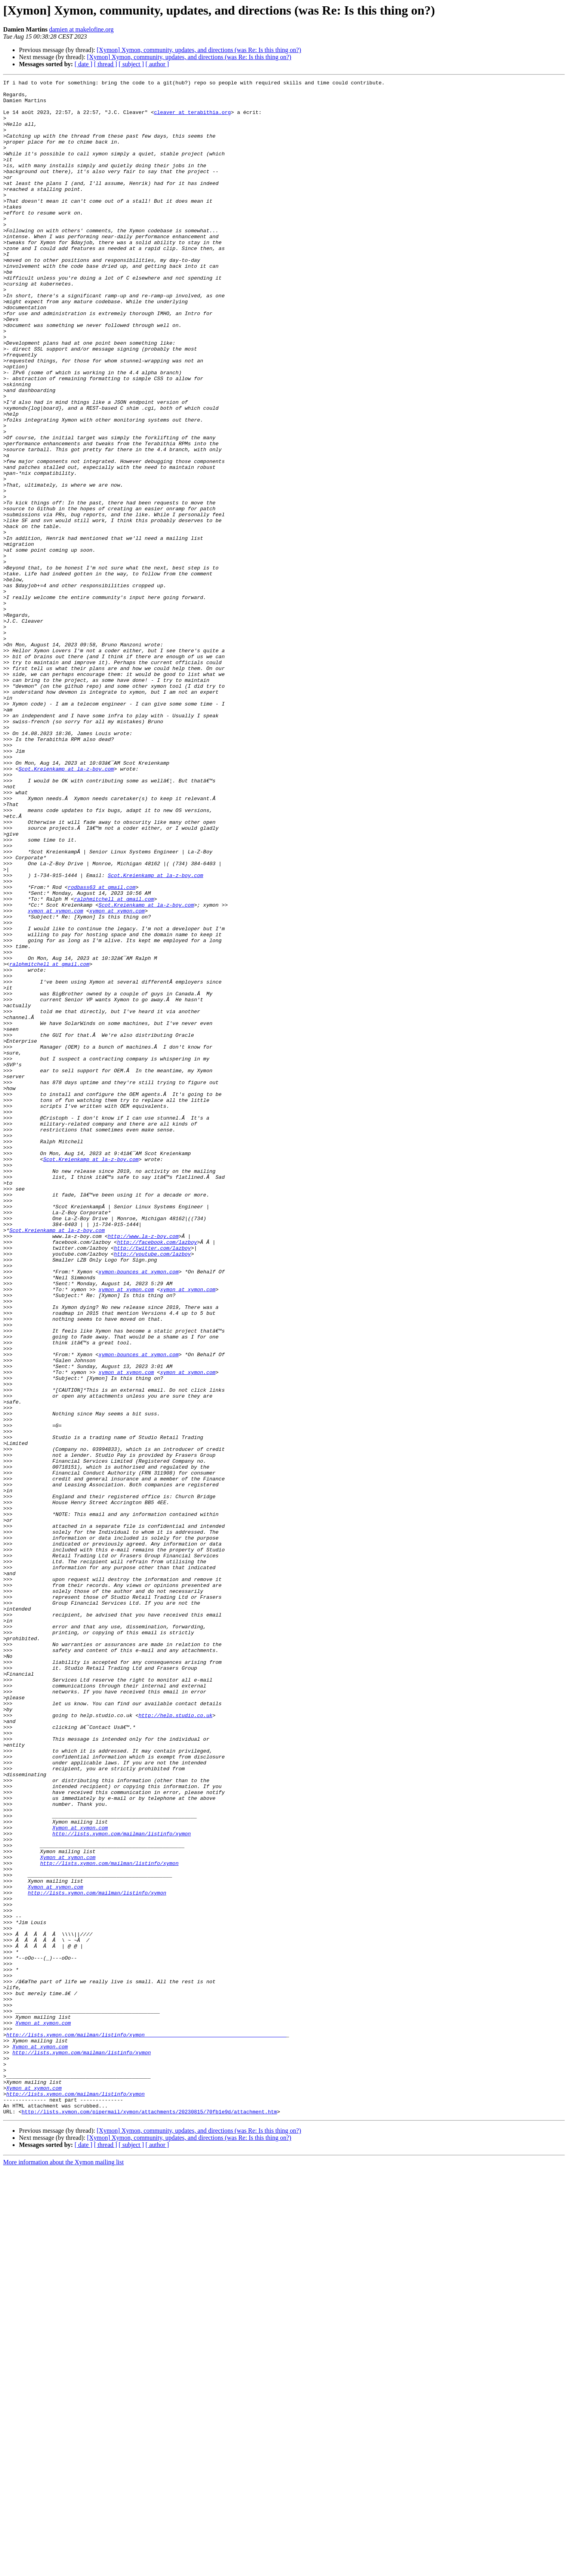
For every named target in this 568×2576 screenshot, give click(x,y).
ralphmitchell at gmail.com (114, 1063)
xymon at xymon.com (55, 1077)
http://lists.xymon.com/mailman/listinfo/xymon (121, 2184)
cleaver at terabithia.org (192, 119)
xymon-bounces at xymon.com (139, 1510)
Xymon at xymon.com (80, 2177)
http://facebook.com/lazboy (157, 1474)
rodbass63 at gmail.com (102, 1049)
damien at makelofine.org (81, 29)
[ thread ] (105, 64)
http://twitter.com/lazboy (152, 1482)
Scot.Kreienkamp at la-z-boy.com (66, 907)
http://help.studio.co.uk (175, 2042)
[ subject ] (131, 64)
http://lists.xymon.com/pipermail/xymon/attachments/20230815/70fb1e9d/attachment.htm (149, 2518)
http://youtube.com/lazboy (152, 1489)
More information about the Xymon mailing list (63, 2569)
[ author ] (157, 64)
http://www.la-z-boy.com (143, 1467)
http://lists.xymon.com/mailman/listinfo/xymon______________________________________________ (146, 2426)
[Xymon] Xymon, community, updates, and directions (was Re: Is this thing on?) (199, 50)
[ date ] (83, 64)
